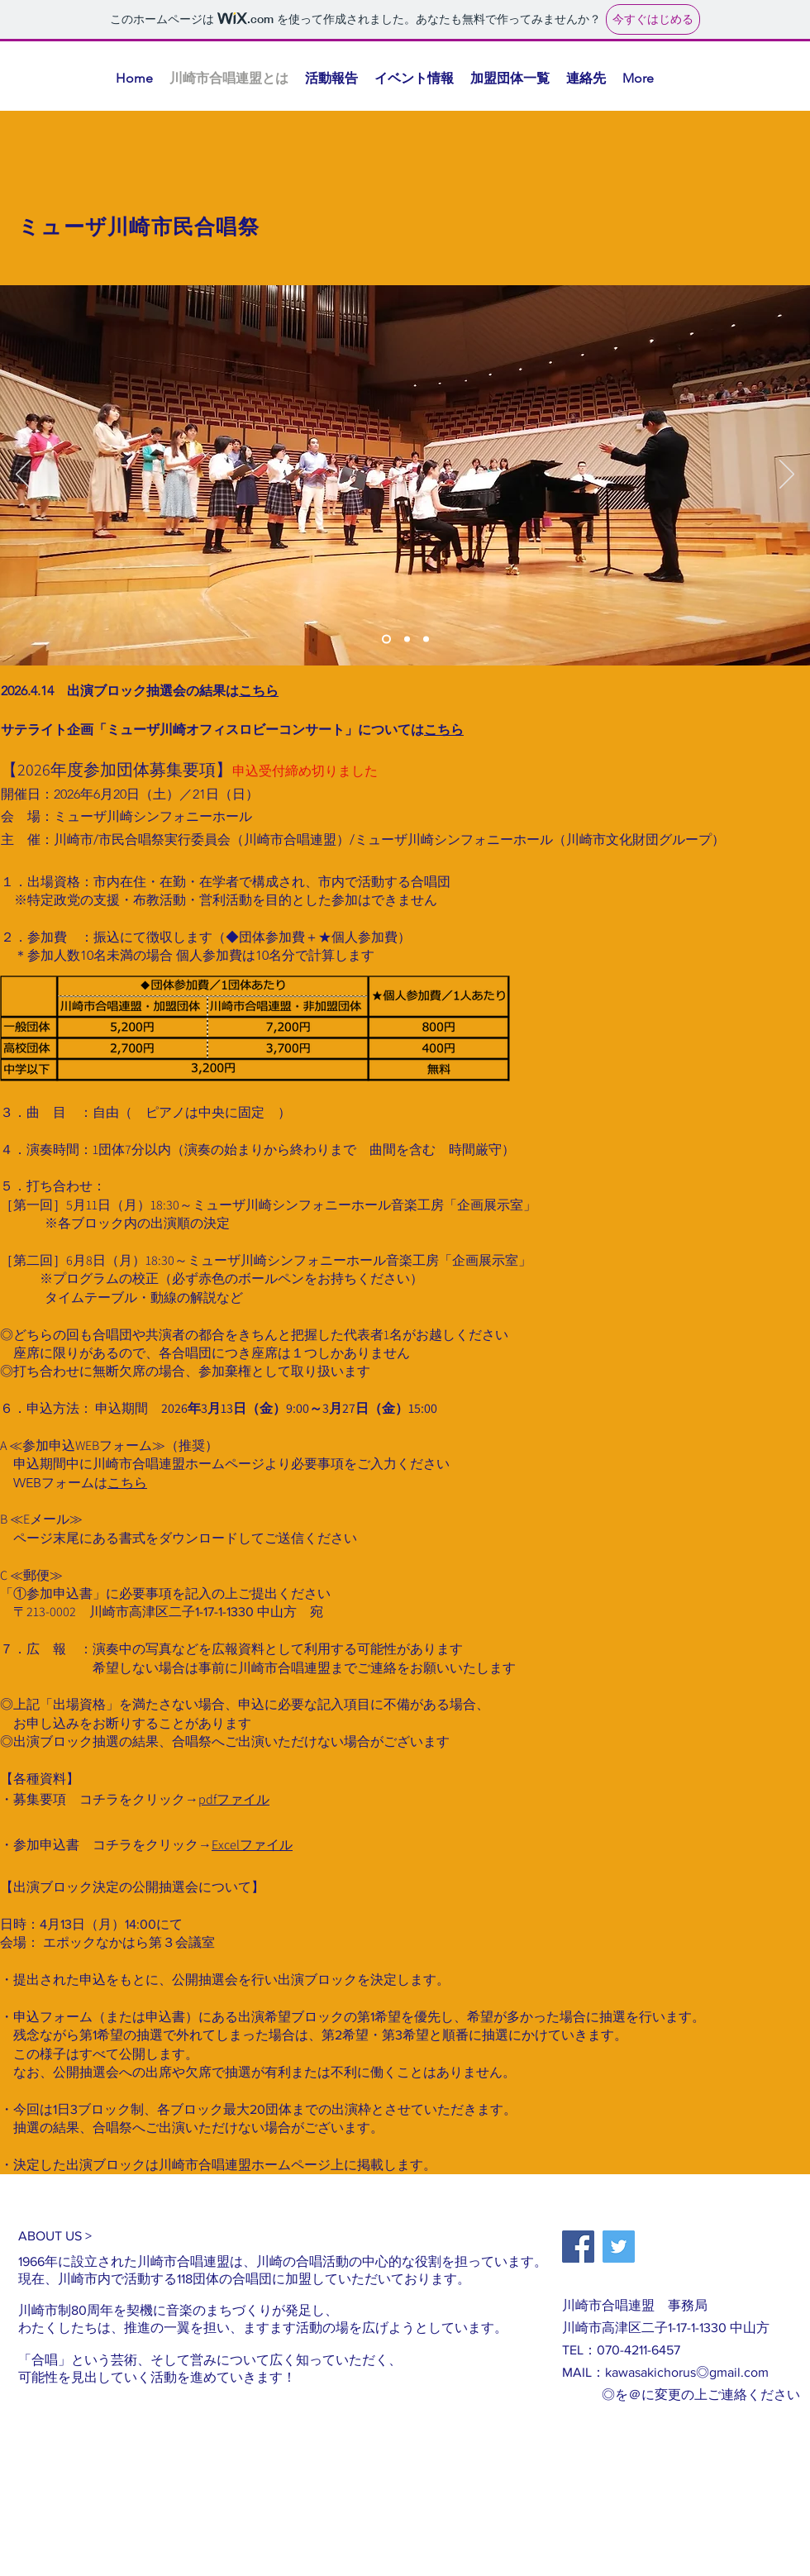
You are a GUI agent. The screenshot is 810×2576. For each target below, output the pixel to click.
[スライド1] (386, 639)
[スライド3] (426, 639)
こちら (259, 691)
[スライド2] (407, 639)
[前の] (23, 475)
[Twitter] (619, 2246)
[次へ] (786, 475)
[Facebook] (578, 2246)
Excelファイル (252, 1844)
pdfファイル (233, 1799)
